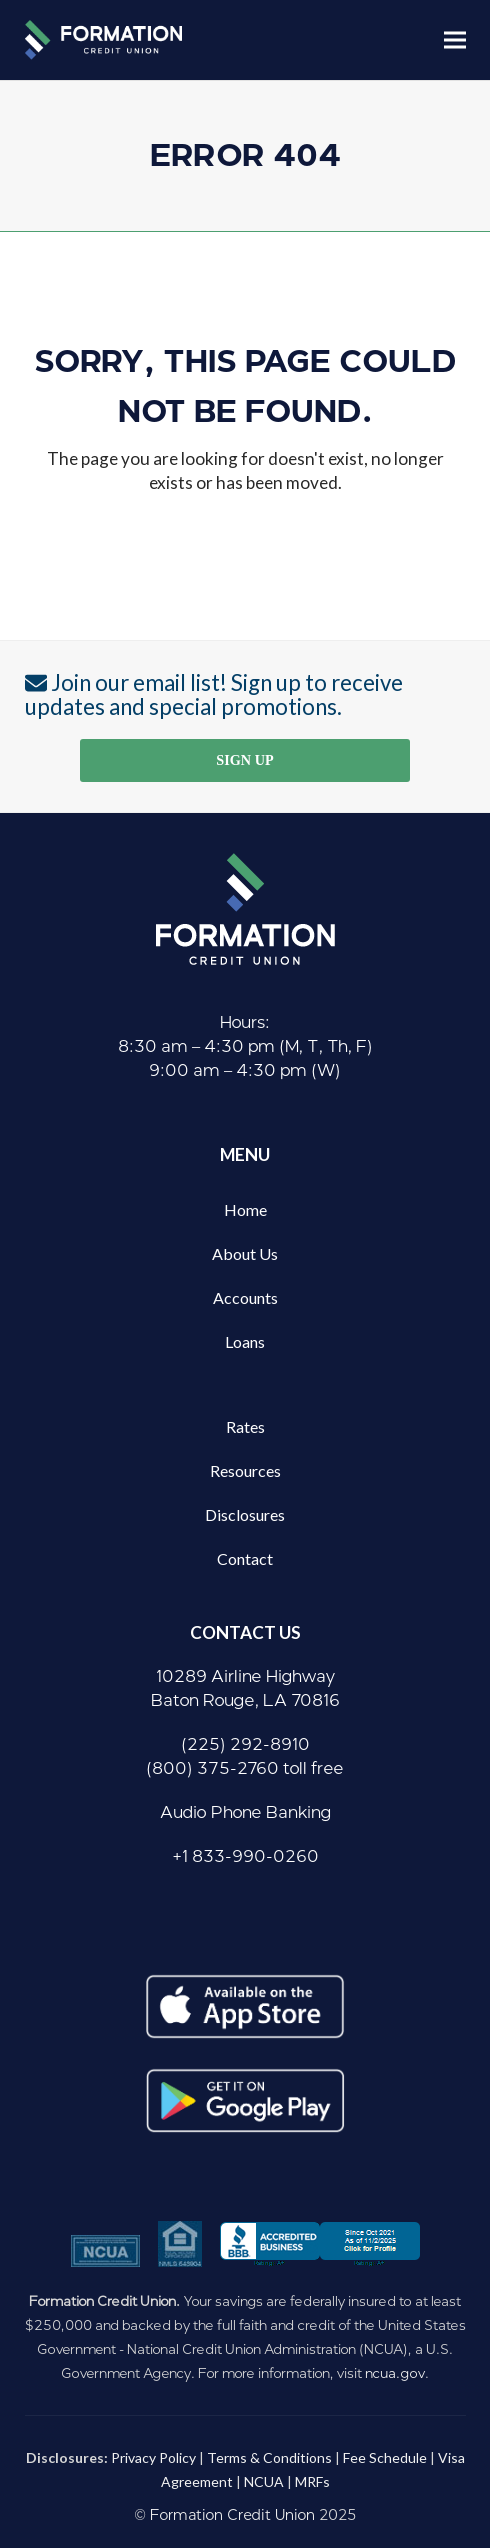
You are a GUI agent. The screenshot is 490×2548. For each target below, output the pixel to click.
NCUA (264, 2481)
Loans (245, 1341)
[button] (455, 39)
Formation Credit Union (232, 2515)
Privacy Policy (153, 2457)
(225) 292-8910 (245, 1744)
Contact (245, 1558)
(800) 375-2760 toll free (245, 1768)
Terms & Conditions (269, 2457)
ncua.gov (395, 2373)
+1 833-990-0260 (245, 1856)
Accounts (245, 1297)
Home (245, 1209)
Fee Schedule (385, 2457)
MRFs (312, 2481)
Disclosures (245, 1514)
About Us (245, 1253)
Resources (245, 1470)
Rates (245, 1426)
